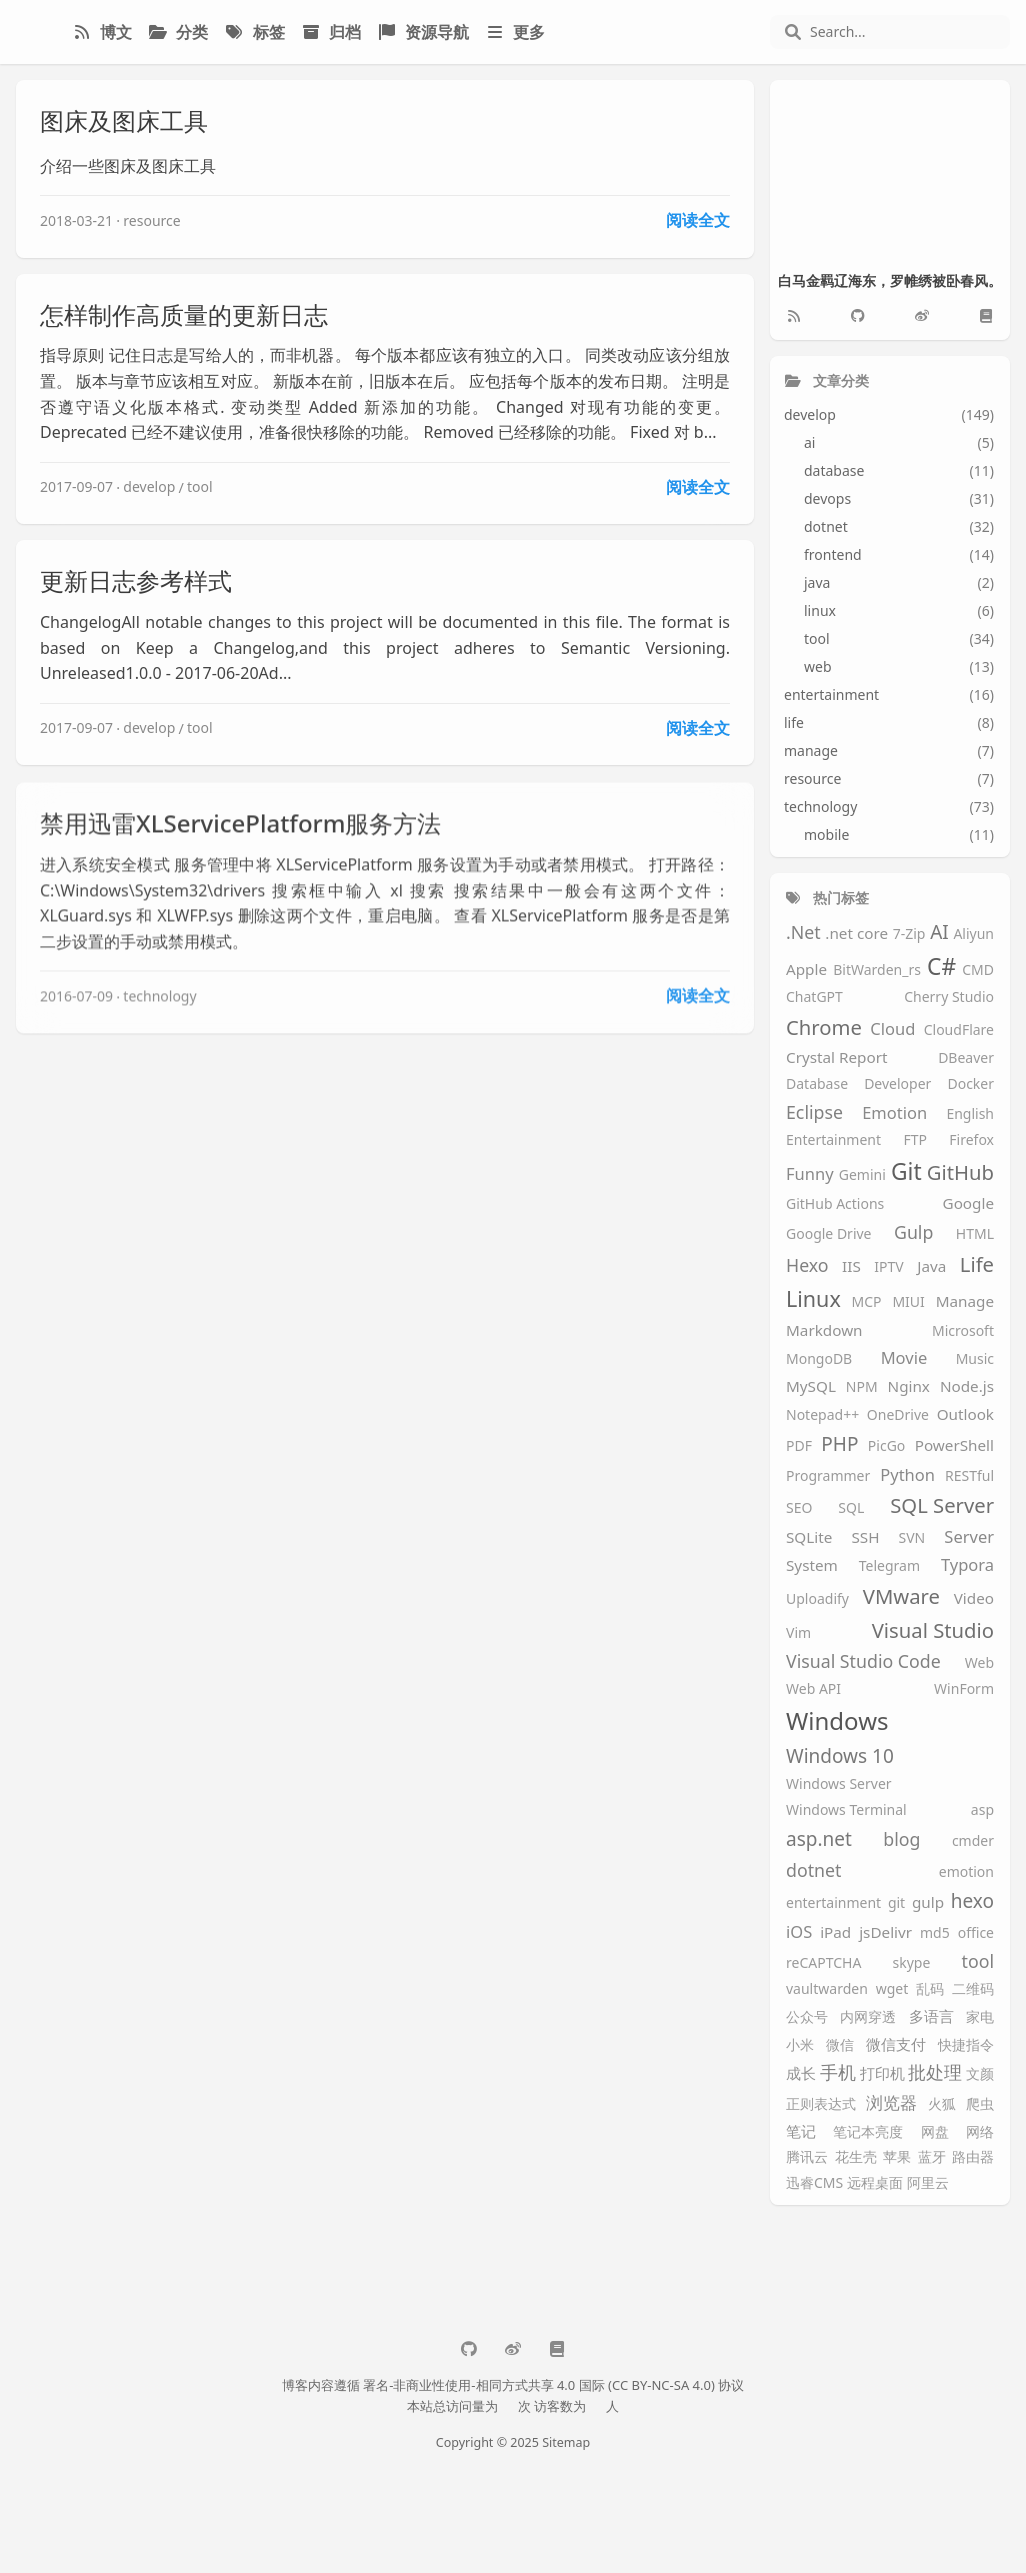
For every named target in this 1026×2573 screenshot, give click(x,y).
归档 (331, 32)
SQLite (809, 1537)
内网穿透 (868, 2017)
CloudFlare (959, 1030)
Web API (813, 1689)
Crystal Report (836, 1057)
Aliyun (973, 934)
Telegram (889, 1566)
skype (912, 1963)
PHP (839, 1445)
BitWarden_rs (877, 970)
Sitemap (566, 2442)
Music (975, 1359)
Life (977, 1264)
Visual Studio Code (863, 1662)
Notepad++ (822, 1415)
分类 (178, 32)
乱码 (930, 1989)
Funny (810, 1174)
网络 (980, 2132)
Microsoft (963, 1331)
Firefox (971, 1140)
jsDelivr (885, 1932)
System (812, 1565)
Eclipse (814, 1113)
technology (159, 1009)
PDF (799, 1446)
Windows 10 (840, 1757)
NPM (862, 1387)
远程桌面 (875, 2183)
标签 (254, 32)
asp (982, 1810)
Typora (967, 1565)
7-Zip (909, 934)
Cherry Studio (949, 997)
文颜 (980, 2074)
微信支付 (896, 2044)
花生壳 (856, 2157)
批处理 (935, 2073)
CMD (978, 970)
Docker (970, 1084)
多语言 (931, 2016)
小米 (800, 2045)
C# (941, 967)
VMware (901, 1596)
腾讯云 (807, 2157)
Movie (904, 1358)
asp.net (819, 1840)
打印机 (882, 2073)
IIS (851, 1266)
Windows (837, 1722)
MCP (867, 1302)
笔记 (801, 2131)
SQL (851, 1508)
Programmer (828, 1476)
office (976, 1933)
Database (817, 1084)
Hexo (807, 1266)
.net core (856, 933)
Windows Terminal (846, 1810)
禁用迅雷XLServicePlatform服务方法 (240, 836)
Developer (897, 1084)
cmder (973, 1841)
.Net (803, 933)
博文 (102, 32)
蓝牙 (932, 2157)
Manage (965, 1301)
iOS (799, 1932)
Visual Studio (933, 1630)
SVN (912, 1538)
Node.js (967, 1386)
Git (906, 1172)
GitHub (960, 1172)
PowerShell (954, 1445)
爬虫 (980, 2104)
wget (892, 1989)
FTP (915, 1140)
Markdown (824, 1330)
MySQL (811, 1386)
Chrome (824, 1027)
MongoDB (819, 1359)
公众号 (807, 2017)
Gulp (913, 1233)
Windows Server (839, 1784)
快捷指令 (966, 2045)
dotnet (813, 1871)
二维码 (973, 1989)
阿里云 (928, 2183)
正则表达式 (821, 2104)
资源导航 (423, 32)
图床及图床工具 (124, 120)
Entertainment (833, 1140)
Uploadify (817, 1599)
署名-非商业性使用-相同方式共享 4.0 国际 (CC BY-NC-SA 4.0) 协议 (553, 2385)
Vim (798, 1633)
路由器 (973, 2157)
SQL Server (942, 1505)
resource (151, 220)
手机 (838, 2073)
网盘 (935, 2132)
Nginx (909, 1386)
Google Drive (829, 1234)
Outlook (965, 1414)
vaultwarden (827, 1989)
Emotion (894, 1113)
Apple (806, 969)
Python (907, 1475)
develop (149, 486)
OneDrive (898, 1415)
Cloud (892, 1029)
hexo (972, 1902)
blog (901, 1840)
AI (939, 933)
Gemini (862, 1175)
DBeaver (966, 1058)
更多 (515, 32)
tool (200, 486)
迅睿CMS (814, 2183)
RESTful (969, 1476)
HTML (975, 1234)
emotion (966, 1872)
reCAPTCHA (823, 1963)
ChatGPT (814, 997)
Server (969, 1537)
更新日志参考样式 (136, 580)
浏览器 (891, 2103)
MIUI (908, 1302)
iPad (835, 1932)
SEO (799, 1508)
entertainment (833, 1903)
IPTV (888, 1267)
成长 (801, 2073)
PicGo (886, 1446)
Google (968, 1203)
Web (979, 1663)
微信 (840, 2045)
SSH (865, 1537)
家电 (980, 2017)
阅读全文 (698, 220)
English (970, 1114)
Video (974, 1598)
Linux (813, 1299)
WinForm (964, 1689)
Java (931, 1266)
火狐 (942, 2104)
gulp (928, 1902)
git (896, 1903)
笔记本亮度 (868, 2132)
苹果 (897, 2157)
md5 (935, 1933)
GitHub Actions (835, 1204)
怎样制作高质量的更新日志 (184, 314)
